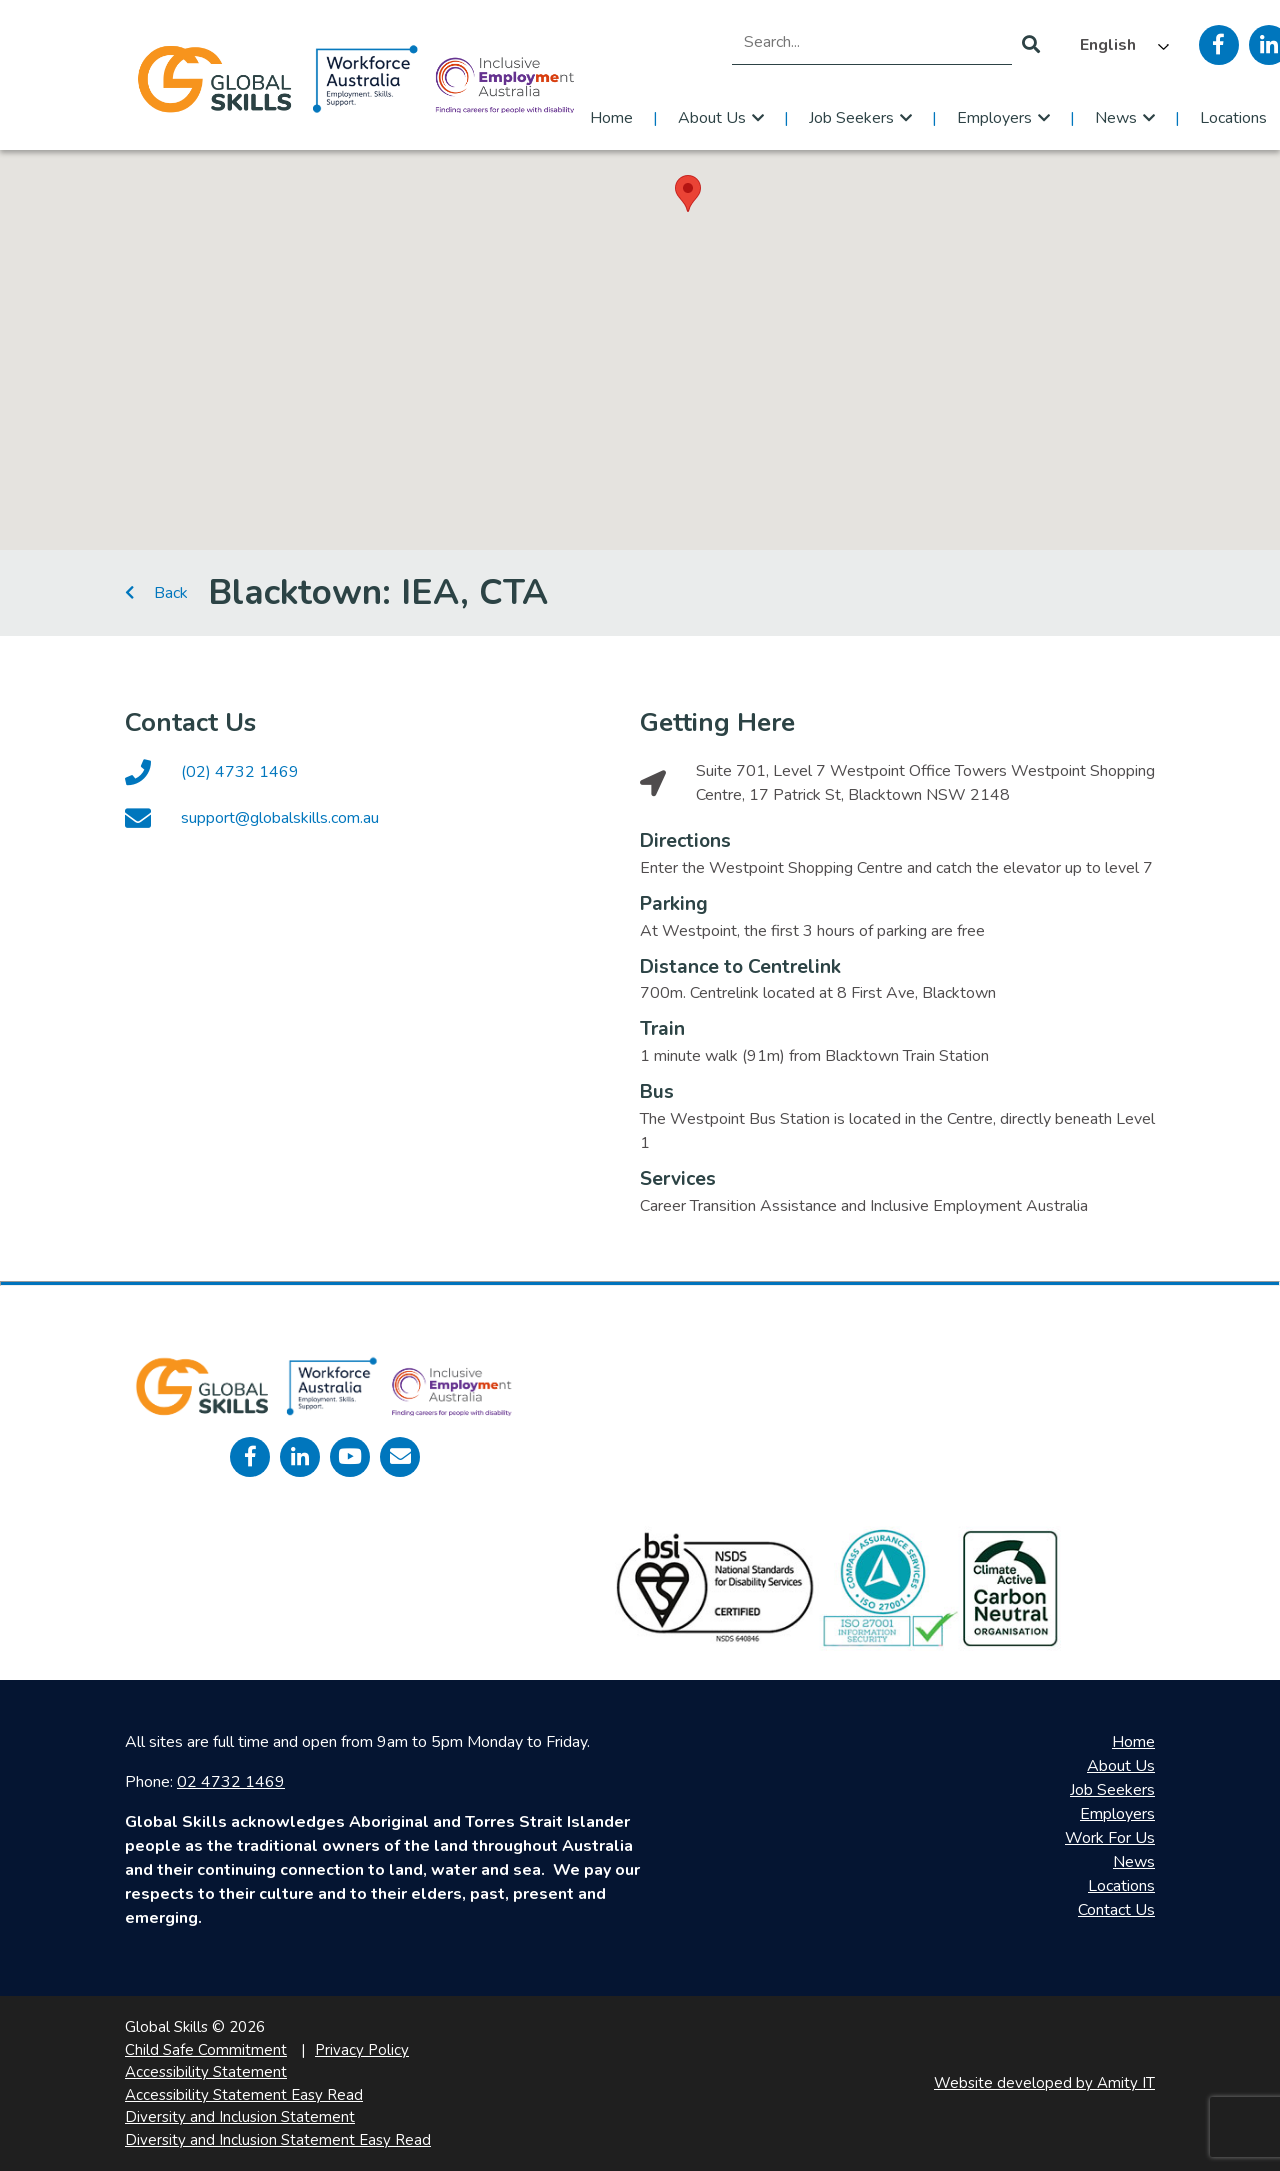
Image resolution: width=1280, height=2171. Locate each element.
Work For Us (1110, 1838)
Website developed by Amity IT (1044, 2083)
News (1116, 118)
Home (611, 118)
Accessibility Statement (206, 2072)
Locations (1121, 1886)
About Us (712, 118)
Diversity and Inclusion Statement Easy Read (278, 2140)
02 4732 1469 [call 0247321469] (231, 1782)
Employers (994, 118)
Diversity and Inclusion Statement (240, 2117)
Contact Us (1116, 1910)
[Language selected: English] (1119, 45)
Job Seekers (851, 118)
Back (156, 593)
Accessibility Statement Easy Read (244, 2095)
